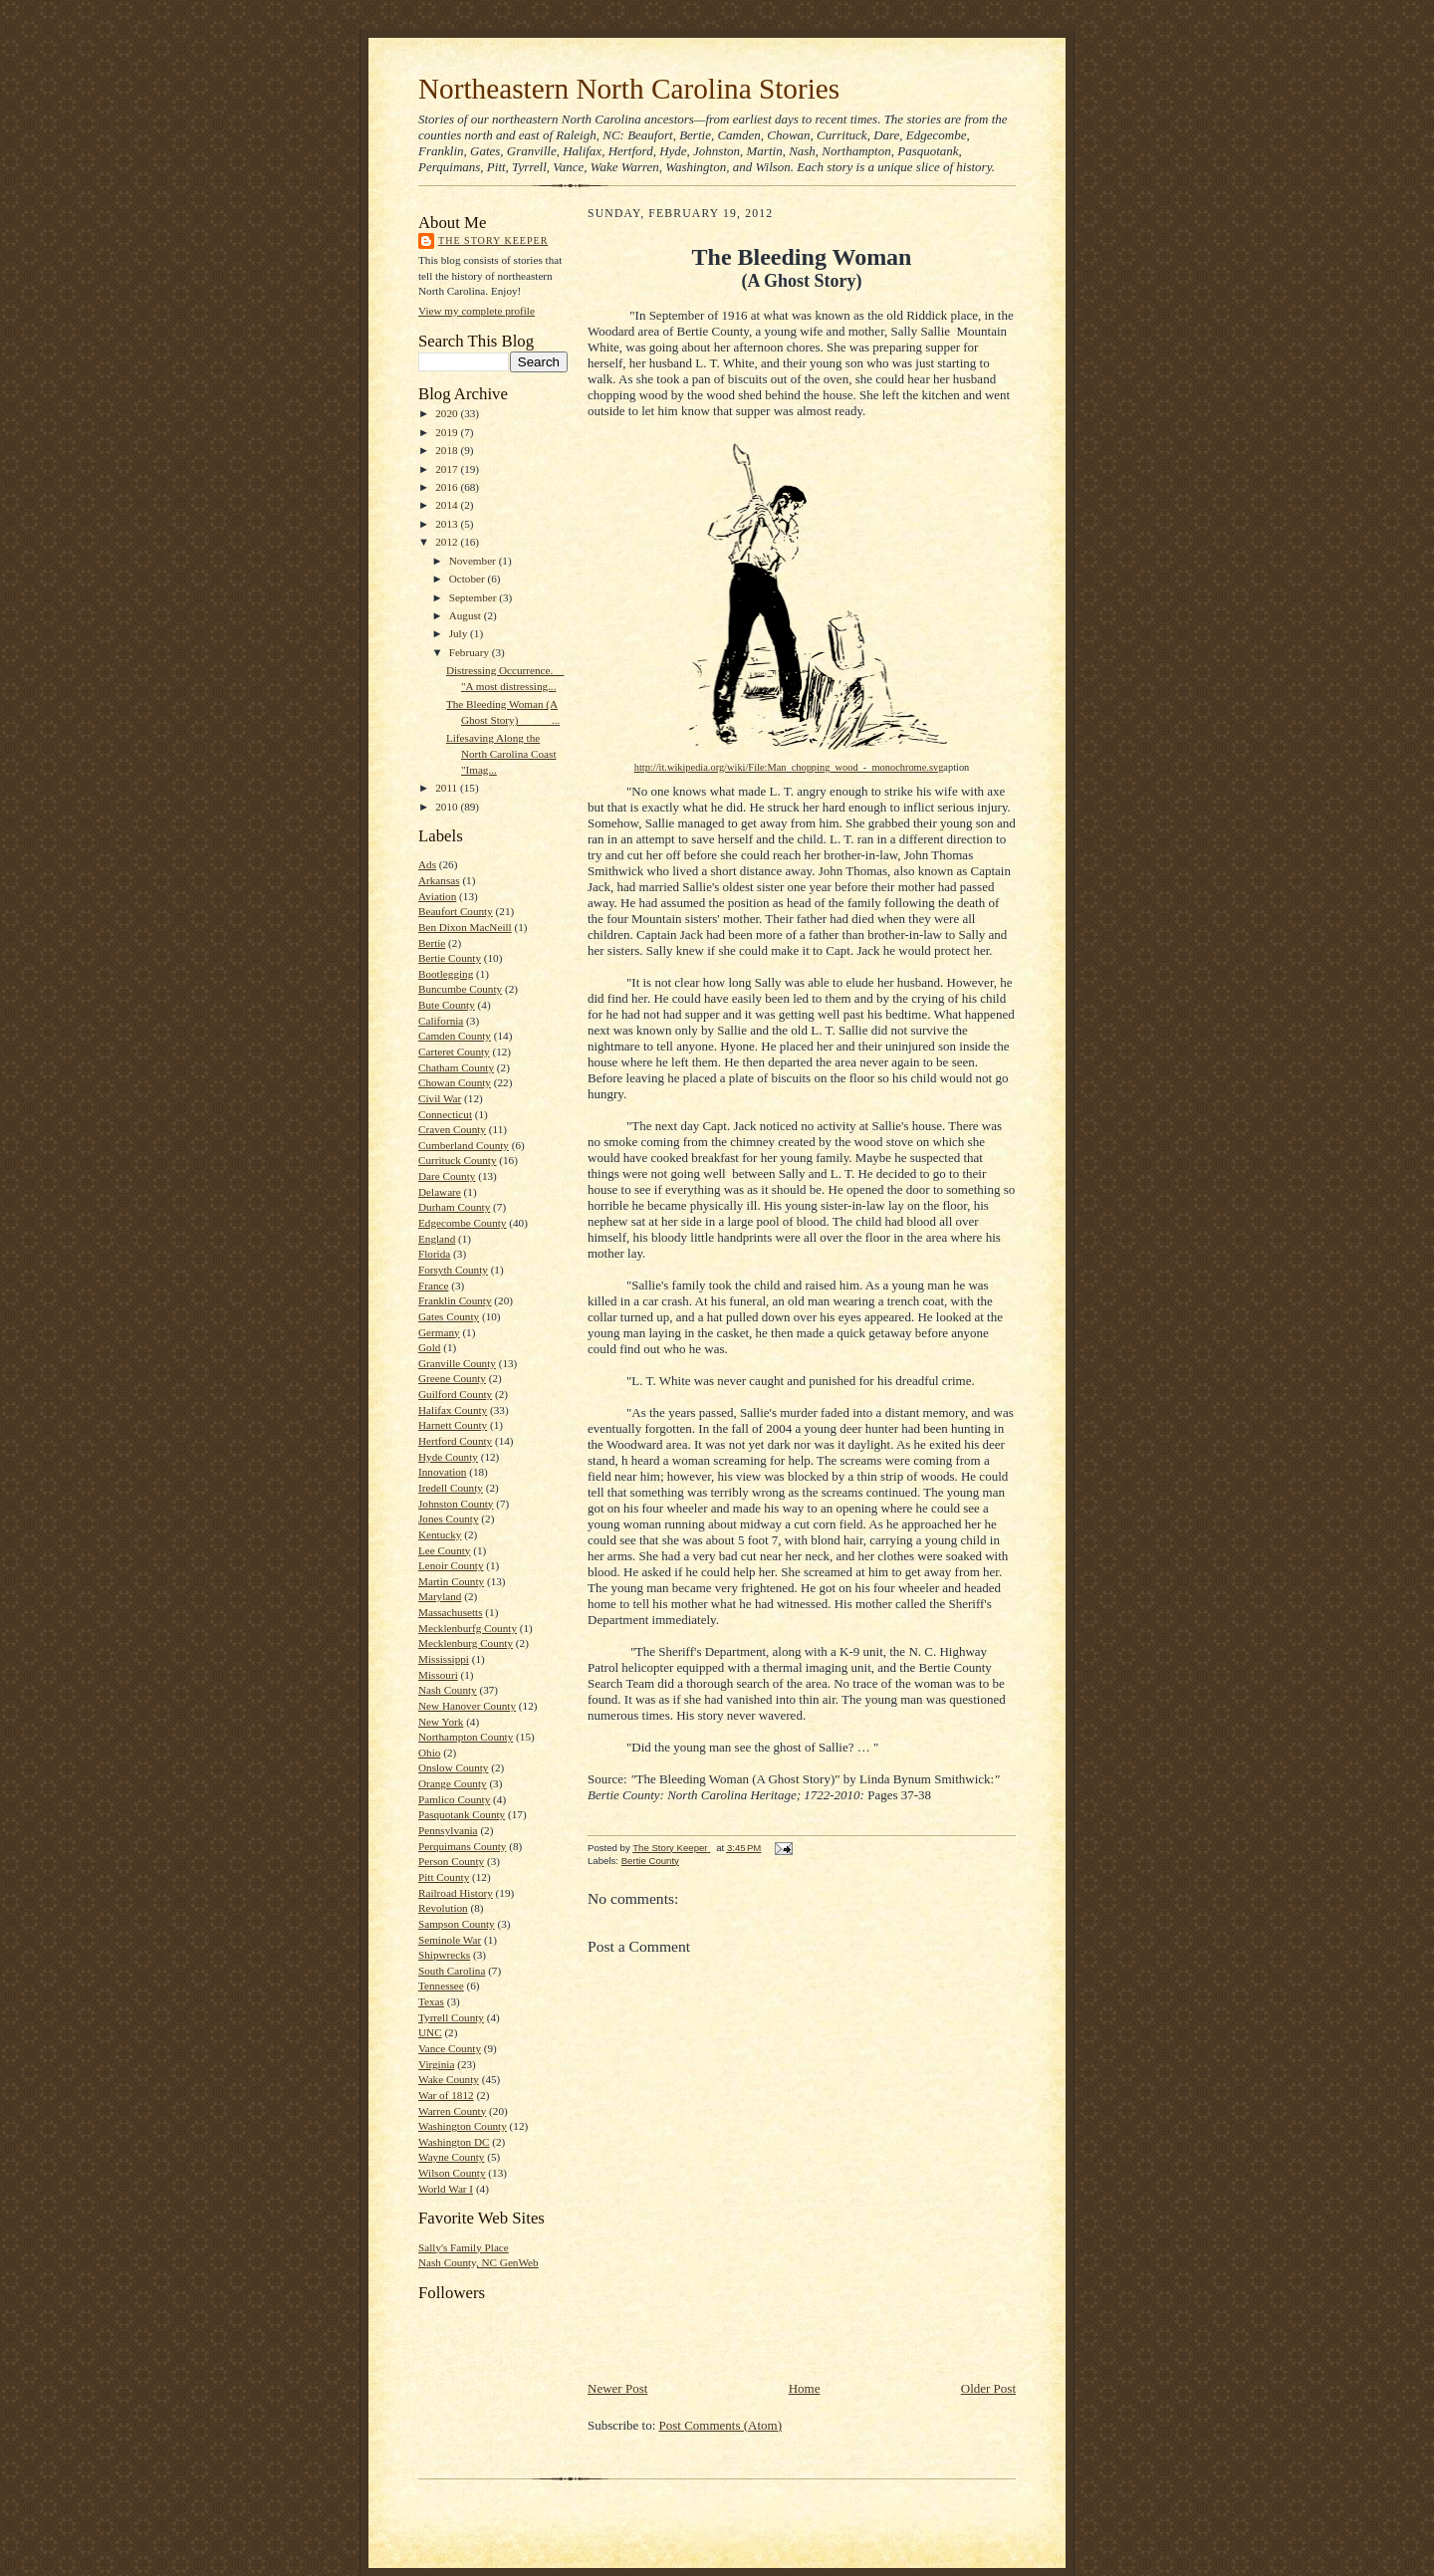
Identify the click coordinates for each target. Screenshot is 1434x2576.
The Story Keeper (493, 240)
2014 (447, 505)
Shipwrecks (444, 1955)
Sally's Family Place (463, 2247)
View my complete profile (476, 311)
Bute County (446, 1005)
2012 (447, 542)
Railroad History (455, 1893)
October (468, 579)
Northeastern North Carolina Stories (628, 89)
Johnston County (455, 1504)
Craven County (452, 1129)
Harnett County (452, 1425)
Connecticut (445, 1114)
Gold (429, 1347)
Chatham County (456, 1067)
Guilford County (455, 1394)
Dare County (446, 1176)
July (459, 633)
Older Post (988, 2388)
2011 (447, 788)
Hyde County (448, 1457)
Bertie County (449, 958)
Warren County (452, 2111)
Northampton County (465, 1737)
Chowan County (454, 1082)
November (474, 561)
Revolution (443, 1908)
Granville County (457, 1363)
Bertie (431, 943)
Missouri (438, 1675)
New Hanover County (467, 1706)
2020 (447, 413)
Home (805, 2388)
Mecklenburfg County (467, 1628)
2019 (447, 432)
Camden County (454, 1036)
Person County (451, 1861)
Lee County (444, 1550)
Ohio (429, 1752)
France (433, 1285)
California (440, 1021)
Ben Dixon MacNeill (465, 927)
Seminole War (449, 1940)
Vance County (449, 2048)
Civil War (439, 1098)
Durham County (454, 1207)
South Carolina (451, 1971)
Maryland (439, 1596)
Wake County (448, 2079)
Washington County (462, 2126)
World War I (445, 2189)
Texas (431, 2001)
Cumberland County (463, 1145)
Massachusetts (450, 1612)
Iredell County (450, 1488)
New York (440, 1722)
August (466, 615)
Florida (434, 1254)
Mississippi (443, 1659)
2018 (447, 450)
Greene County (452, 1378)
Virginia (436, 2064)
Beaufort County (455, 911)
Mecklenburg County (465, 1643)
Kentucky (439, 1534)
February (470, 652)
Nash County (447, 1690)
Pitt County (443, 1877)
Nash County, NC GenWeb (478, 2262)
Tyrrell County (451, 2017)
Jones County (448, 1518)
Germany (439, 1332)
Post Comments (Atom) (721, 2425)
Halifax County (452, 1410)
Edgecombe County (462, 1223)
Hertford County (455, 1441)
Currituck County (457, 1160)
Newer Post (617, 2388)
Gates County (448, 1316)
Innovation (442, 1472)
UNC (430, 2032)
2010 (447, 807)
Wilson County (452, 2173)
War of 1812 (446, 2095)
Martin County (451, 1581)
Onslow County (453, 1767)
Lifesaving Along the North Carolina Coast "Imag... (501, 753)
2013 (447, 524)
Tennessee (441, 1985)
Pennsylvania (448, 1830)
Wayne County (451, 2157)
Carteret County (454, 1051)
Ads (427, 864)
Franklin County (455, 1300)
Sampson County (456, 1924)
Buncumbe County (460, 989)
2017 (447, 469)
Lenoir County (450, 1565)
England (436, 1239)
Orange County (452, 1783)
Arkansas (439, 880)
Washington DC (453, 2142)
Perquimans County (462, 1846)
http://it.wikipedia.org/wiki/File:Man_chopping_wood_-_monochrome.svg (789, 767)
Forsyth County (453, 1270)
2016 (447, 487)
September (474, 597)
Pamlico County (454, 1799)
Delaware (439, 1192)
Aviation (437, 896)
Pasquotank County (461, 1814)
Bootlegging (445, 974)
